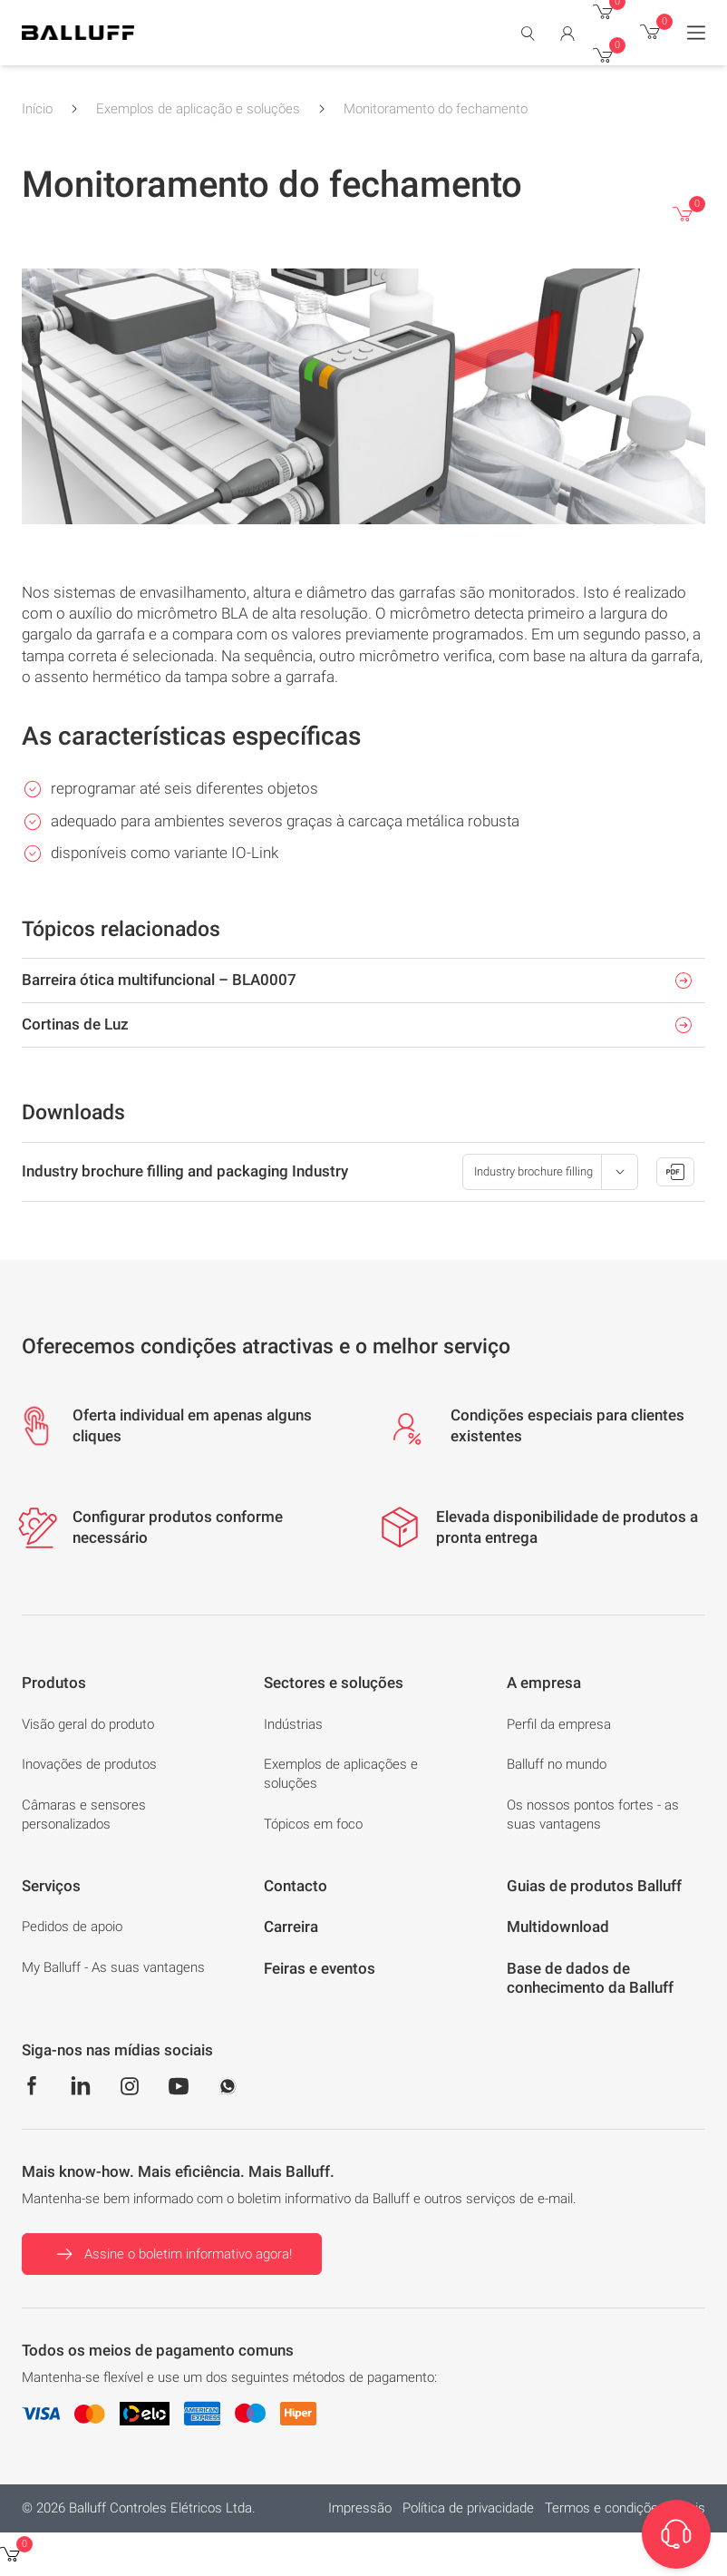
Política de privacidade (468, 2508)
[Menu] (696, 33)
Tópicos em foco (313, 1824)
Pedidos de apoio (72, 1926)
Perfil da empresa (559, 1724)
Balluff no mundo (556, 1764)
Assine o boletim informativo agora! (172, 2254)
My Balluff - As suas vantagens (113, 1967)
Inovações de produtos (89, 1764)
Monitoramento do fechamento (436, 109)
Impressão (360, 2508)
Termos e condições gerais (625, 2508)
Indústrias (293, 1724)
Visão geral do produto (88, 1724)
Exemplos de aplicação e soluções (198, 109)
